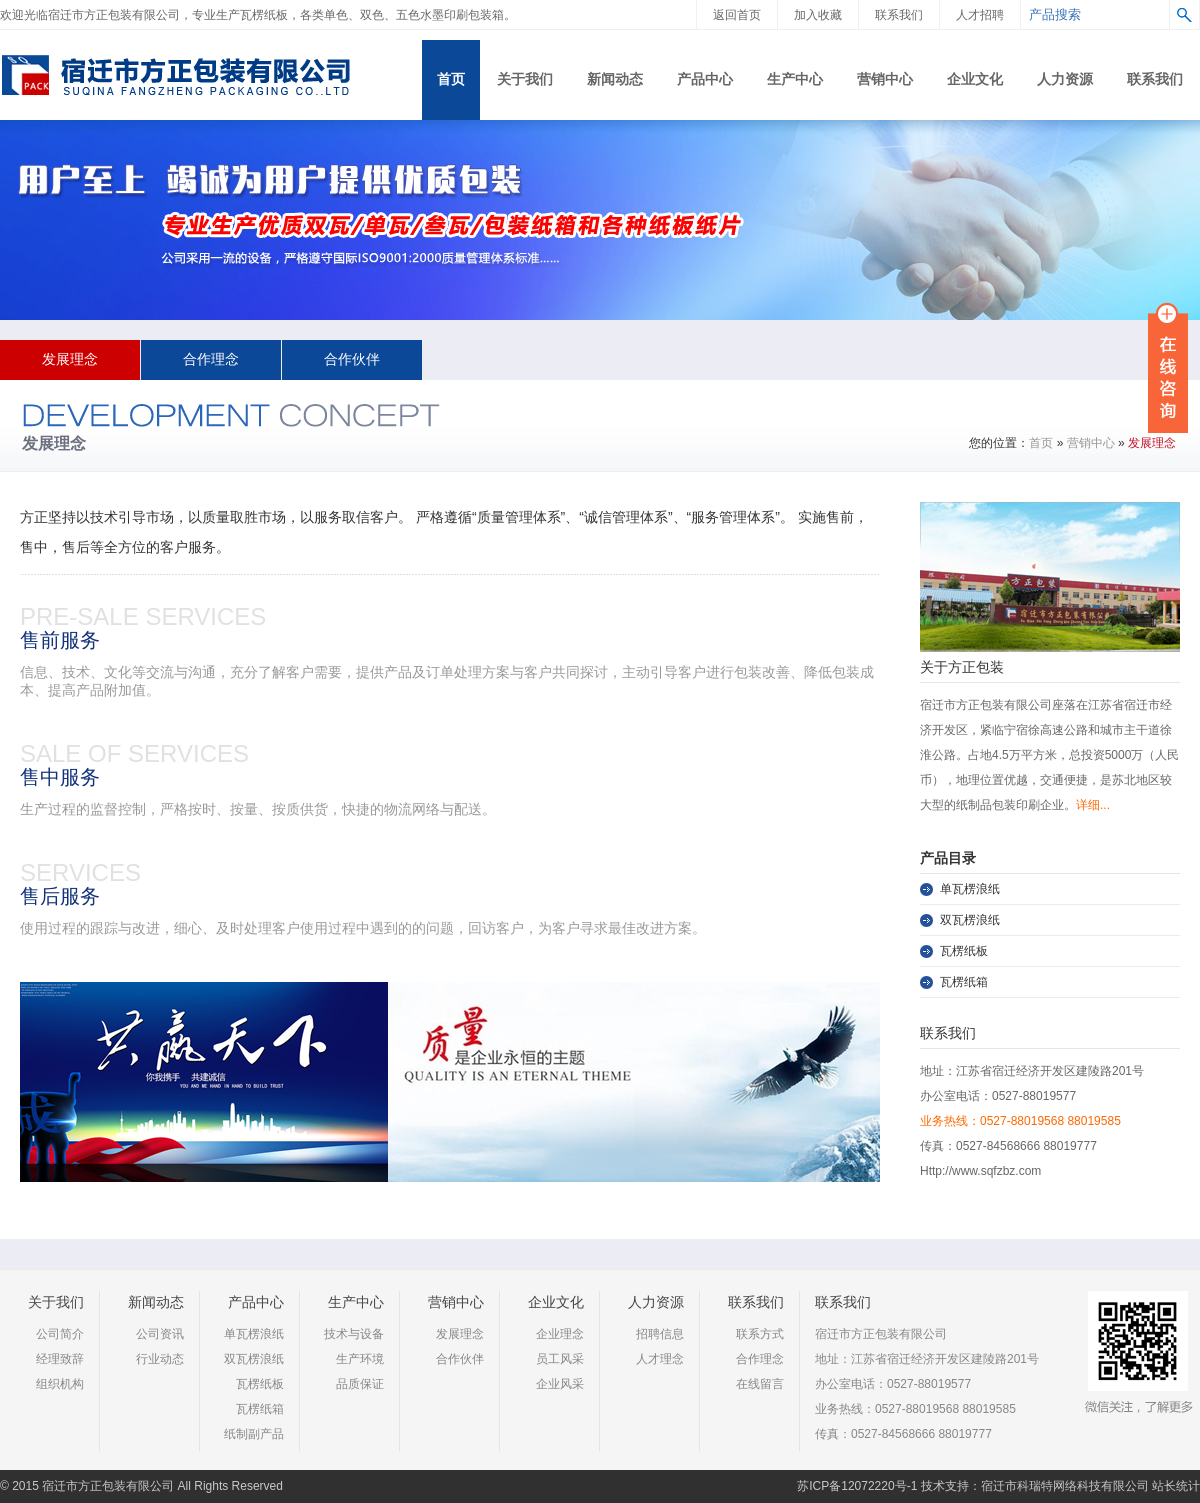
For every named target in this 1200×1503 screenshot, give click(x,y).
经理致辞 (60, 1359)
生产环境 (360, 1359)
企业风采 (560, 1384)
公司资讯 (160, 1334)
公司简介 (60, 1334)
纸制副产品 (254, 1434)
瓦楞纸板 (964, 951)
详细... (1093, 805)
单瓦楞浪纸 (970, 889)
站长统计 (1176, 1486)
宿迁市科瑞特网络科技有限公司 (1065, 1486)
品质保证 (360, 1384)
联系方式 (760, 1334)
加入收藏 (818, 15)
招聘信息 (660, 1334)
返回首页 (737, 15)
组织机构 (60, 1384)
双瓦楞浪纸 (970, 920)
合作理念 (211, 359)
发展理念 (70, 359)
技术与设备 (354, 1334)
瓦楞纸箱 (964, 982)
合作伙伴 (352, 359)
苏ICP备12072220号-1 (857, 1486)
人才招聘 (980, 15)
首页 (1041, 443)
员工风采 (560, 1359)
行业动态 (160, 1359)
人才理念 (660, 1359)
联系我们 (899, 15)
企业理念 (560, 1334)
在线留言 (760, 1384)
